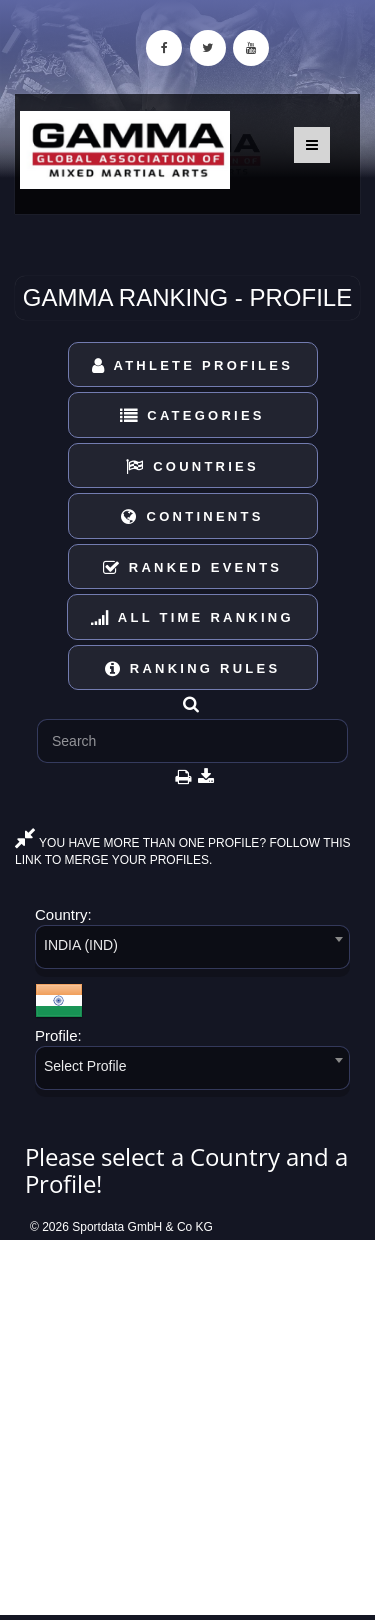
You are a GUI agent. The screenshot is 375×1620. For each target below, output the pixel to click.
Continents (192, 516)
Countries (192, 466)
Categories (192, 415)
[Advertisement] (187, 1427)
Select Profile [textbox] (85, 1066)
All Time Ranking (192, 617)
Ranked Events (193, 567)
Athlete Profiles (192, 365)
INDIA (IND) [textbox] (81, 945)
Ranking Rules (193, 668)
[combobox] (192, 950)
